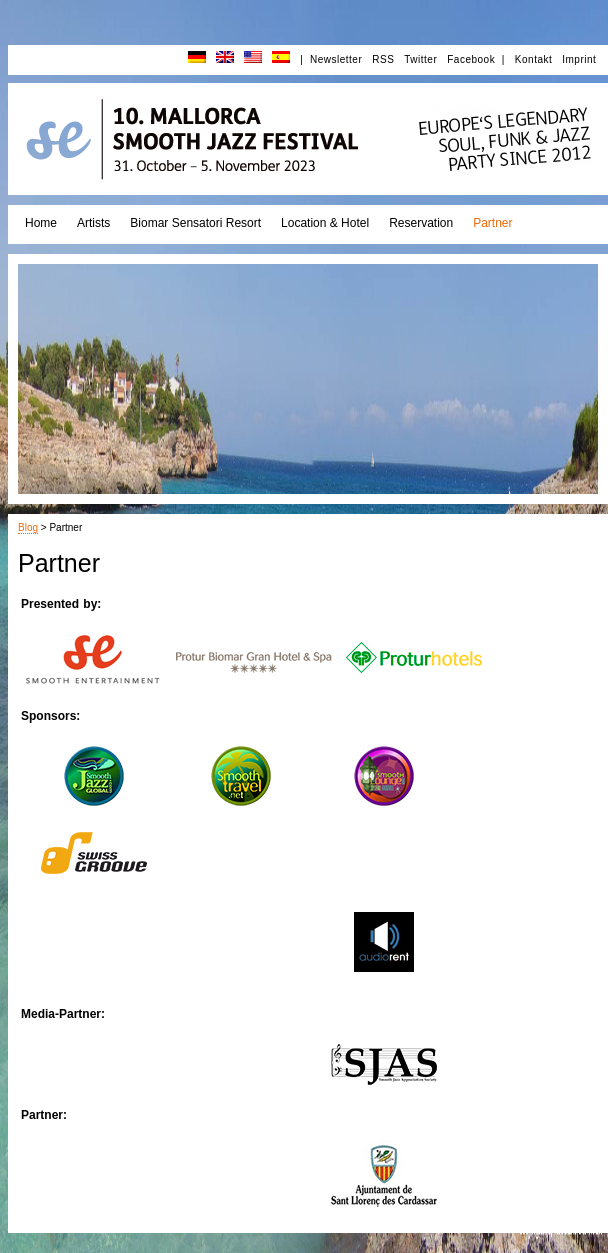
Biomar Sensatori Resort (195, 223)
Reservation (421, 223)
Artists (93, 223)
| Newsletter (331, 59)
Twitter (420, 59)
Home (41, 223)
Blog (28, 527)
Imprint (579, 59)
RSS (383, 59)
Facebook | (476, 59)
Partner (492, 223)
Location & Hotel (325, 223)
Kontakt (533, 59)
